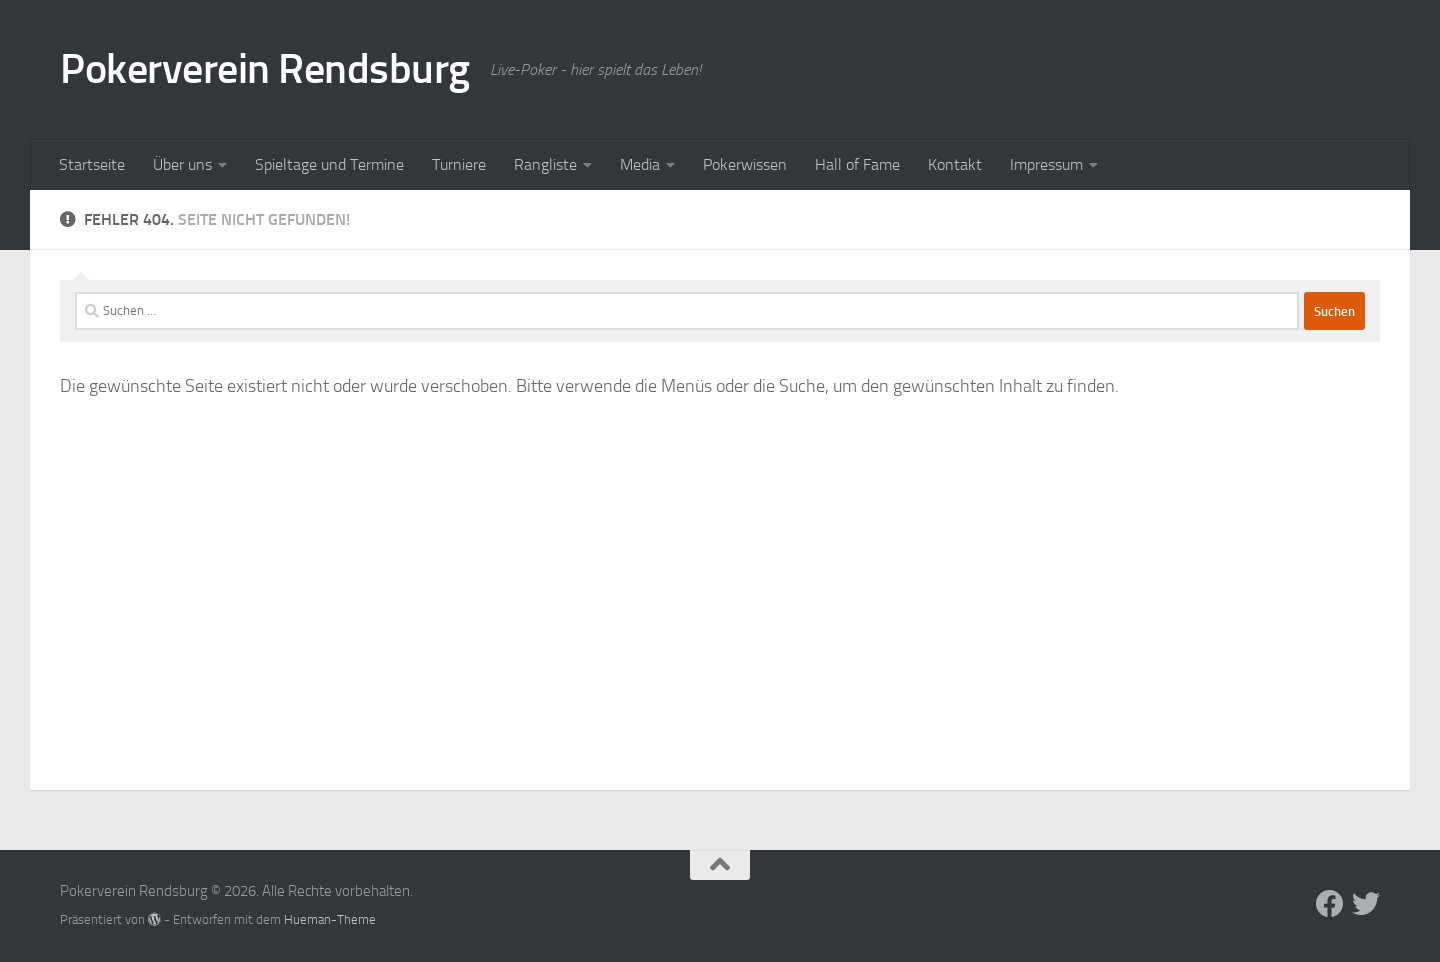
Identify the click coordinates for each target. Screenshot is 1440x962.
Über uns (182, 164)
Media (640, 164)
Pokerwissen (745, 164)
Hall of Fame (857, 164)
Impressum (1046, 164)
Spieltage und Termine (329, 164)
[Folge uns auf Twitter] (1366, 904)
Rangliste (545, 164)
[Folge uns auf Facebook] (1330, 904)
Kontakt (955, 164)
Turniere (459, 164)
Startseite (92, 164)
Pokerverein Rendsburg (265, 69)
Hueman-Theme (330, 919)
